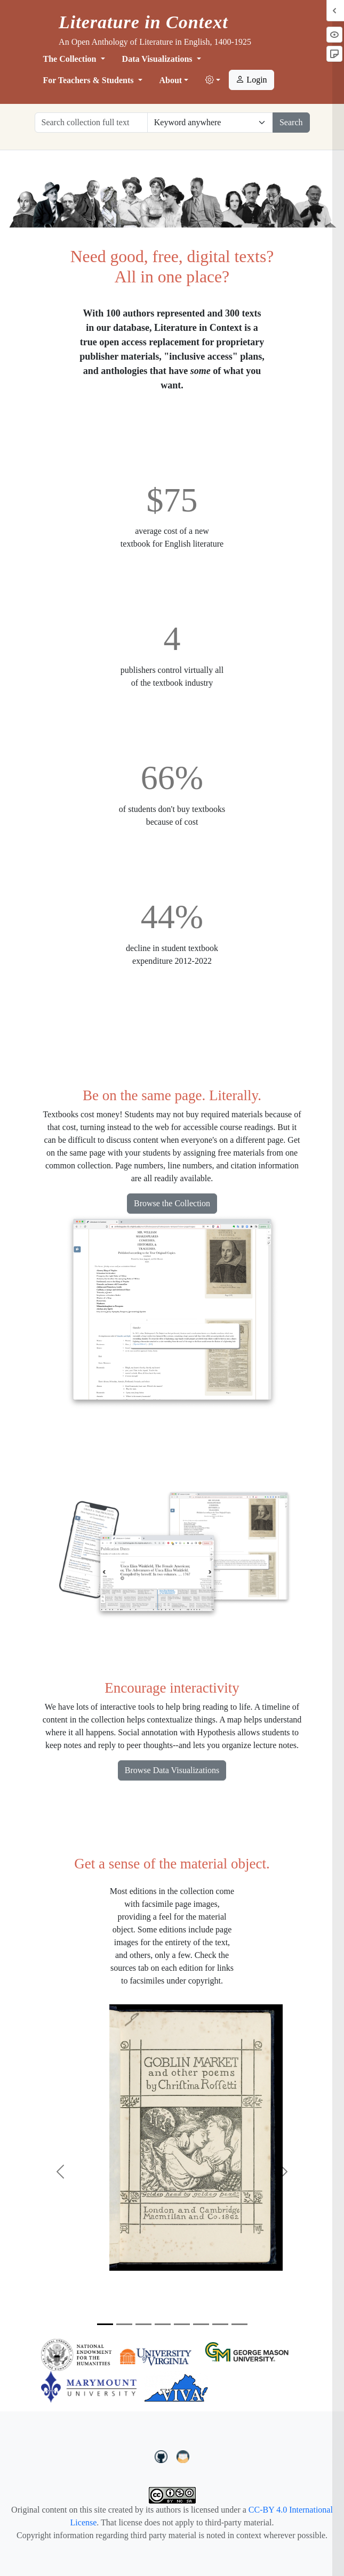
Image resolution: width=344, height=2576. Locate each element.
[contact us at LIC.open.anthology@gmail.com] (183, 2455)
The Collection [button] (71, 58)
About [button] (170, 80)
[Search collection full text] (91, 122)
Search (291, 122)
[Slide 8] (239, 2324)
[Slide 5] (182, 2324)
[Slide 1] (105, 2324)
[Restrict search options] (210, 122)
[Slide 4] (163, 2324)
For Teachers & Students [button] (89, 80)
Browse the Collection (172, 1203)
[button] (213, 80)
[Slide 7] (220, 2324)
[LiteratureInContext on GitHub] (162, 2455)
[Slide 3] (143, 2324)
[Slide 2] (124, 2324)
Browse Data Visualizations (172, 1770)
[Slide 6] (201, 2324)
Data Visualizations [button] (158, 58)
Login (251, 79)
